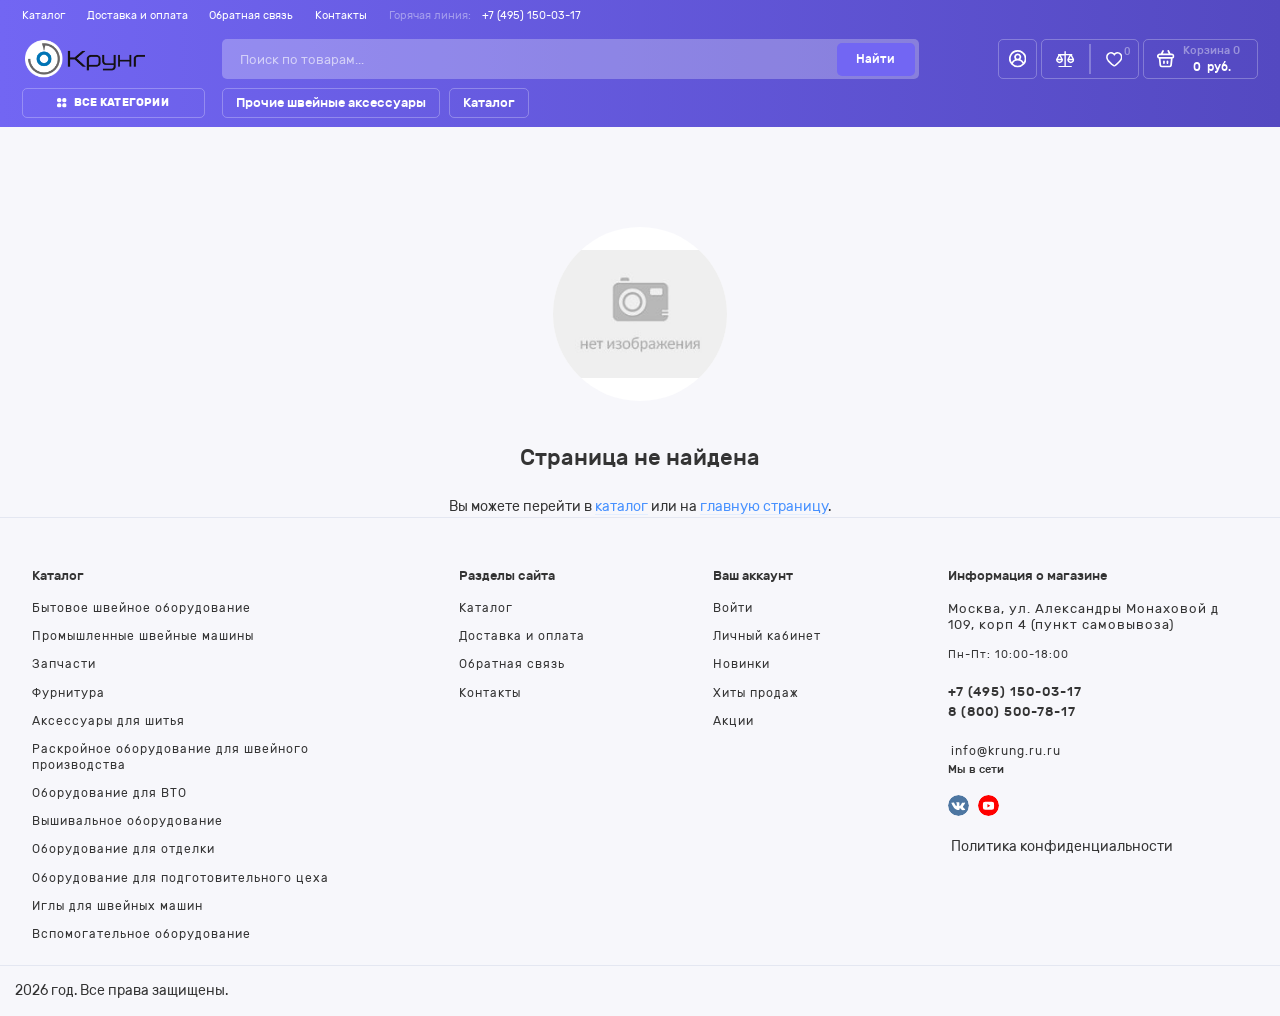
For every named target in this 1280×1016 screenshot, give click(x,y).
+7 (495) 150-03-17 (531, 15)
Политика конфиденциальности (1062, 846)
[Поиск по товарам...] (535, 59)
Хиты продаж (756, 693)
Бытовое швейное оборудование (141, 608)
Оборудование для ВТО (109, 793)
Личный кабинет (767, 636)
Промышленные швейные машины (143, 636)
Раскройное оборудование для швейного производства (170, 756)
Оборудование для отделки (123, 849)
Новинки (741, 664)
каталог (621, 506)
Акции (733, 721)
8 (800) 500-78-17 (1012, 711)
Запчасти (64, 664)
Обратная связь (251, 15)
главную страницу (764, 506)
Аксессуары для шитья (108, 721)
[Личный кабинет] (1017, 59)
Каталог (43, 15)
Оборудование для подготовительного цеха (180, 878)
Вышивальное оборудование (127, 821)
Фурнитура (68, 693)
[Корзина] (1200, 59)
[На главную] (86, 59)
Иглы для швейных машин (117, 906)
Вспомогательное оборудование (141, 934)
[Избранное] (1114, 59)
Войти (733, 608)
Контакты (341, 15)
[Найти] (876, 59)
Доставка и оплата (137, 15)
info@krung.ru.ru (1006, 751)
